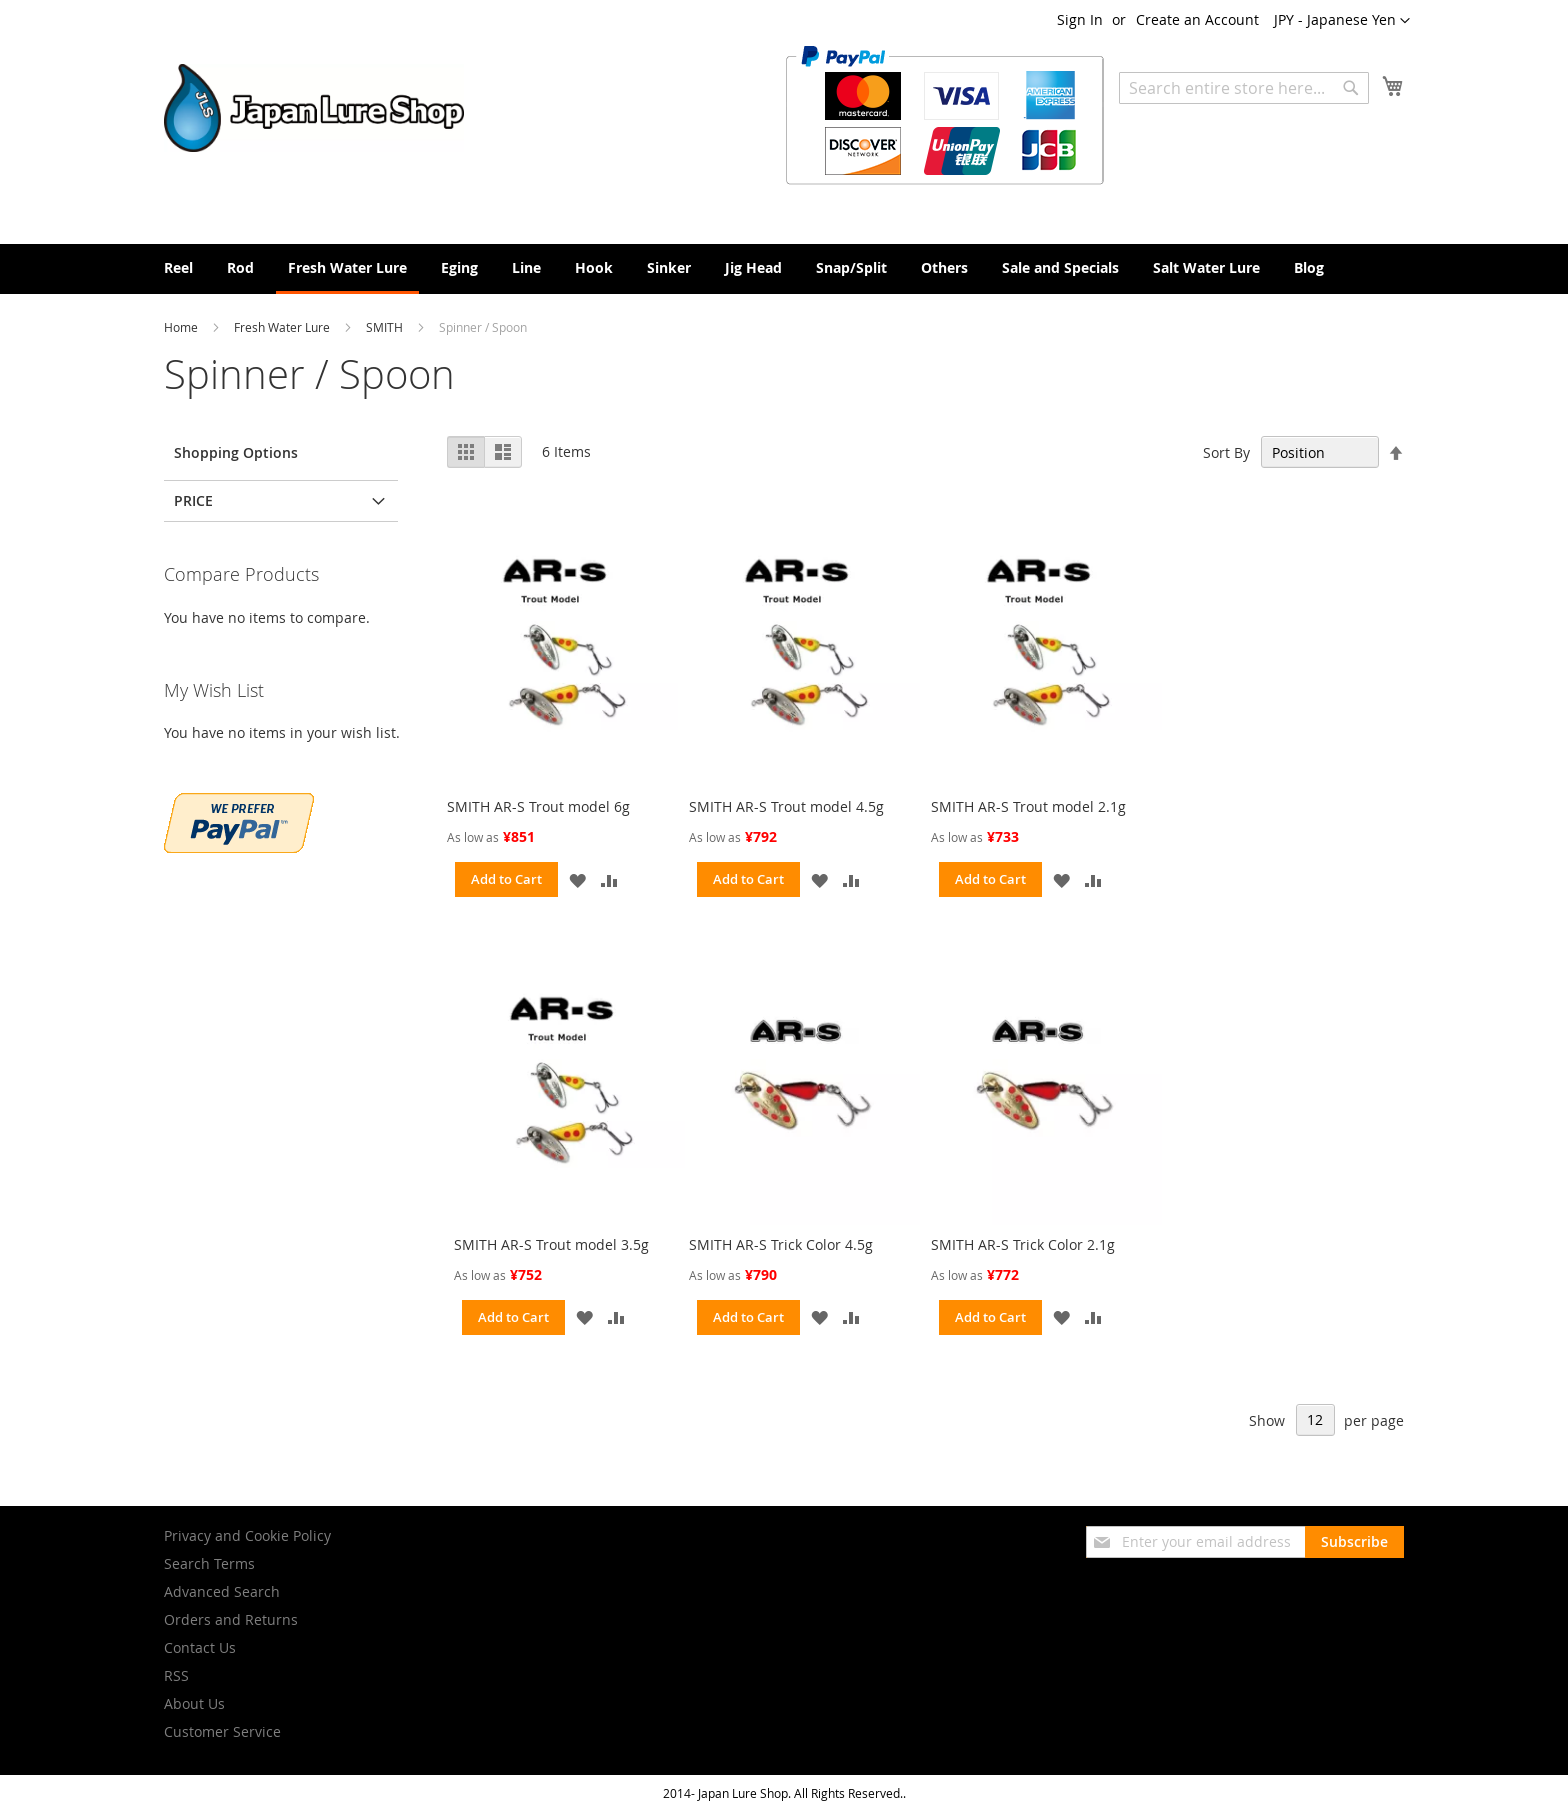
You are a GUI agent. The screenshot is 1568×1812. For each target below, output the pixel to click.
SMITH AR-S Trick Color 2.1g (1023, 1244)
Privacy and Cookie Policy (247, 1535)
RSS (176, 1675)
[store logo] (314, 108)
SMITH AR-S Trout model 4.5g (786, 806)
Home (182, 327)
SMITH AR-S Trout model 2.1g (1028, 806)
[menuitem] (178, 267)
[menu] (784, 269)
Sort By (1226, 452)
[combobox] (1244, 88)
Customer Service (222, 1731)
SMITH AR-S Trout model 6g (538, 806)
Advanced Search (222, 1591)
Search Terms (209, 1563)
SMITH (386, 327)
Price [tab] (193, 500)
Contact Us (200, 1647)
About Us (194, 1703)
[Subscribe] (1354, 1542)
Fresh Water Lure (283, 327)
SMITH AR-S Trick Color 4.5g (781, 1244)
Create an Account (1197, 19)
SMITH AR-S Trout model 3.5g (551, 1244)
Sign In (1080, 19)
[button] (1342, 21)
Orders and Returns (231, 1619)
